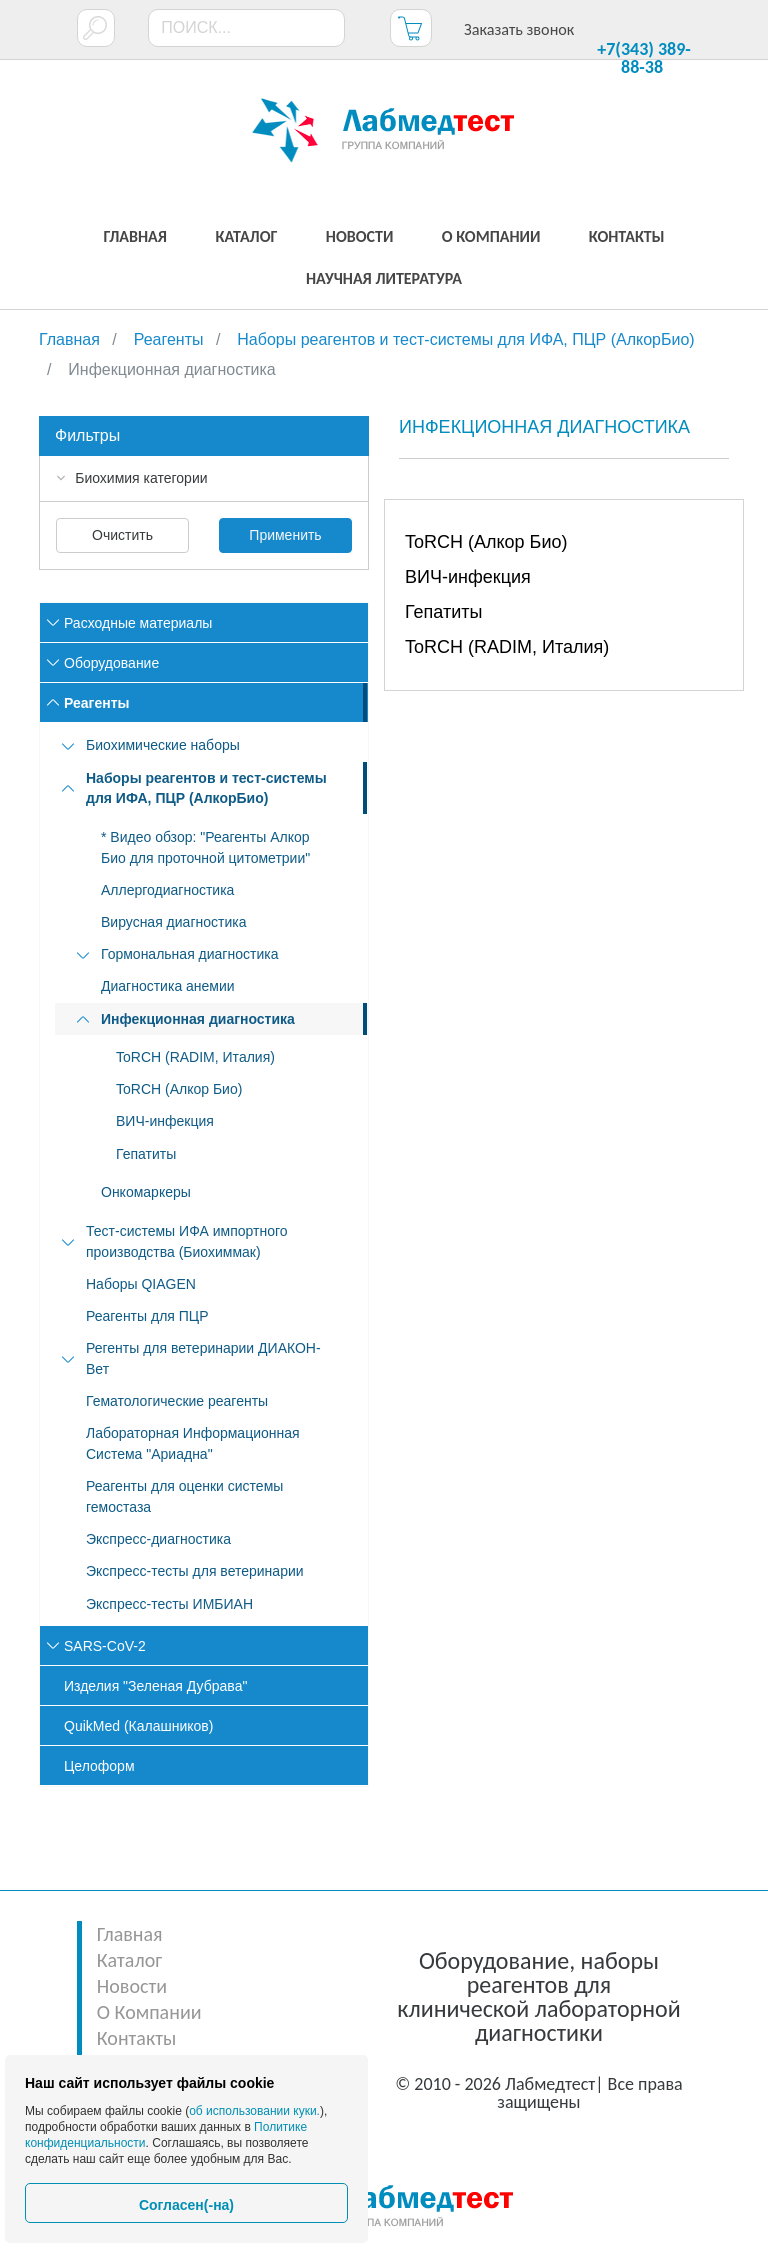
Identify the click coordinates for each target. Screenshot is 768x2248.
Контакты (136, 2038)
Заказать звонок (519, 30)
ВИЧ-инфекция (468, 577)
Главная (130, 1934)
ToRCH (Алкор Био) (486, 542)
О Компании (149, 2012)
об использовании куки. (254, 2111)
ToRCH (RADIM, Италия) (507, 647)
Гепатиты (443, 612)
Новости (132, 1986)
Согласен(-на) (186, 2205)
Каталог (129, 1960)
